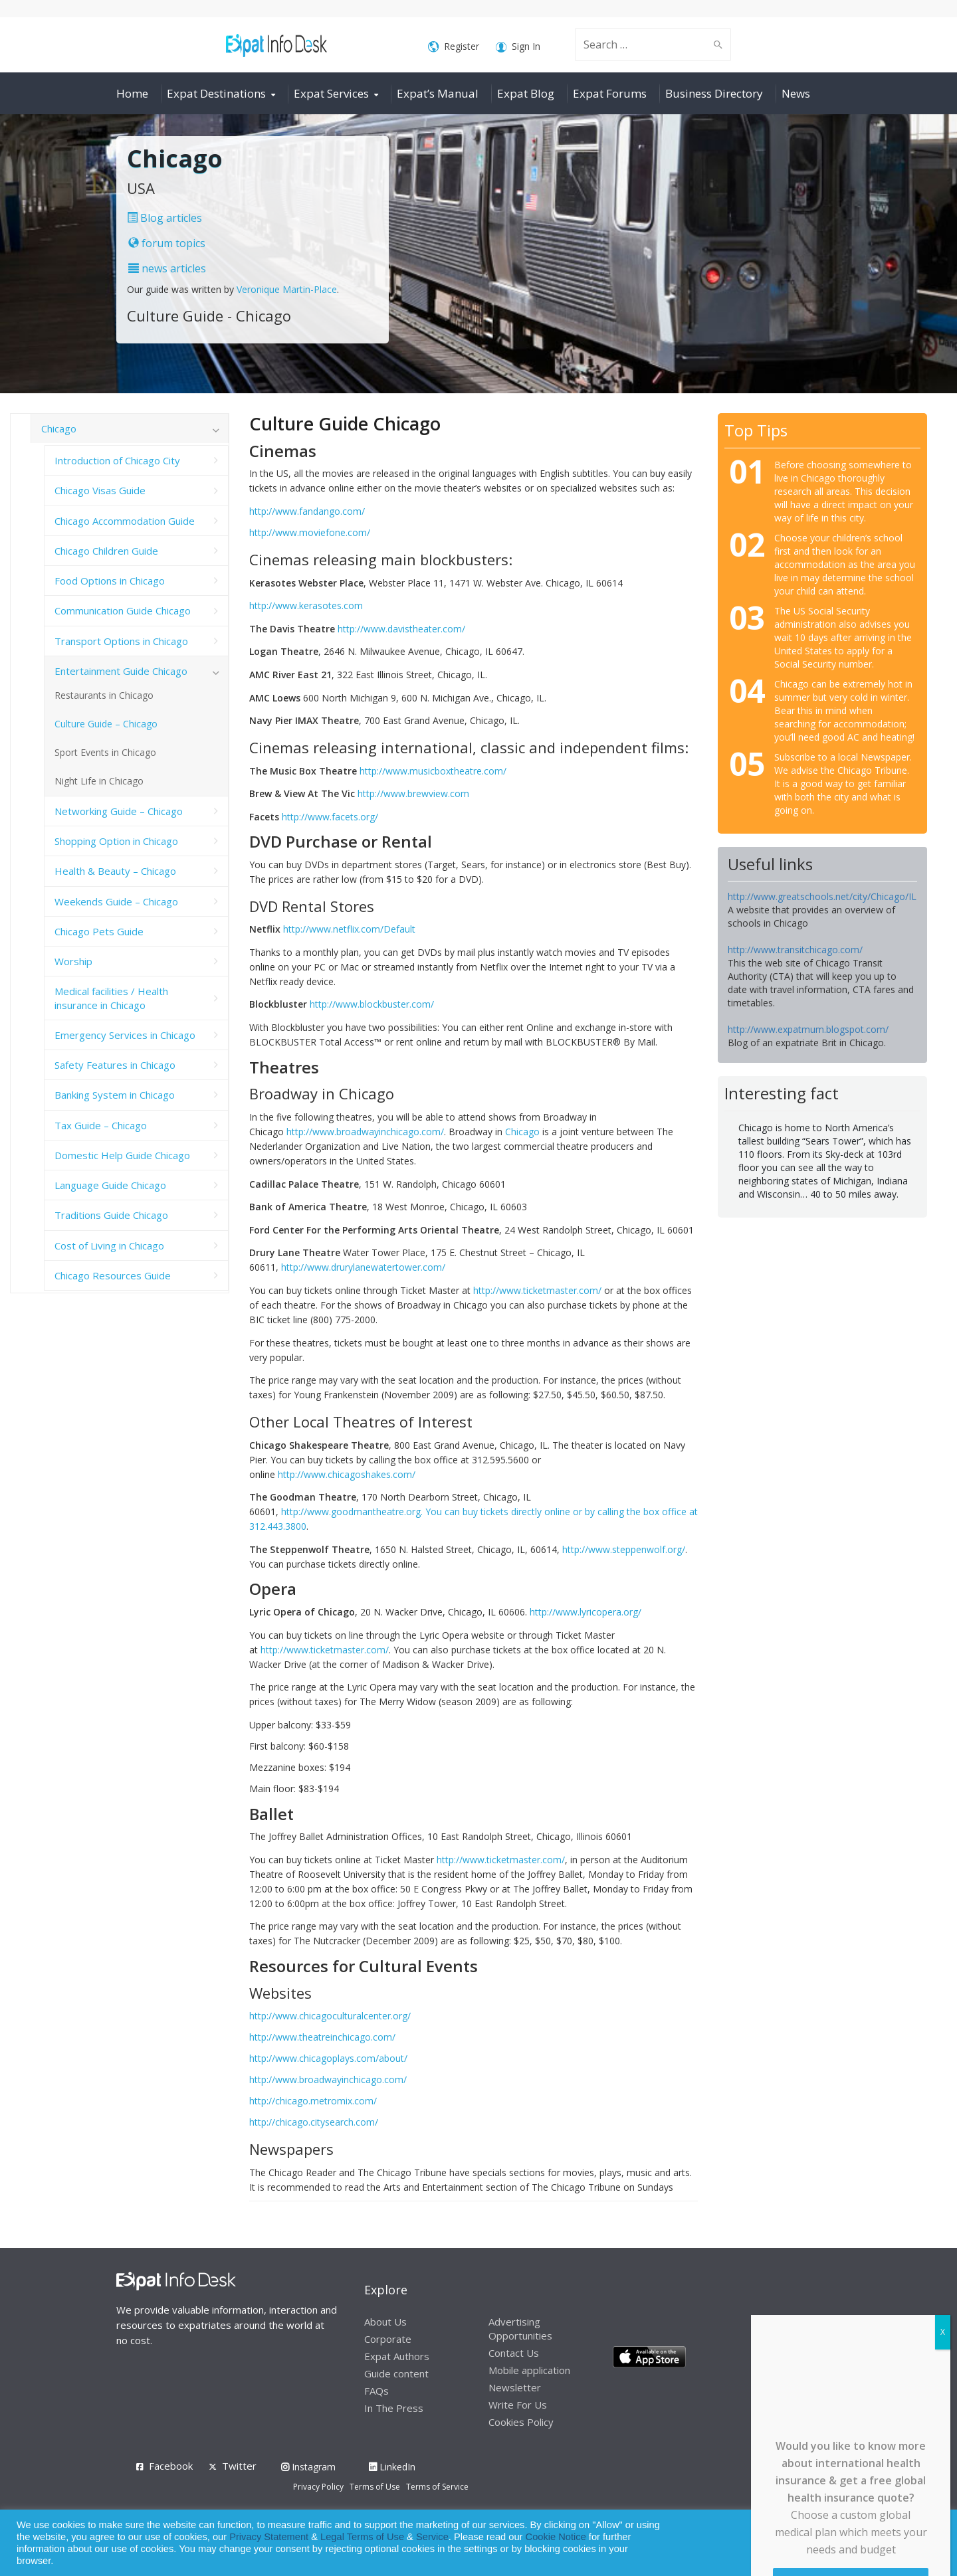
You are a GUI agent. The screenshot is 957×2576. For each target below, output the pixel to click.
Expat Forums (610, 93)
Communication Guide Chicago (122, 610)
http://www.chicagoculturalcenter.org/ (330, 2015)
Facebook (171, 2465)
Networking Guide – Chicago (118, 811)
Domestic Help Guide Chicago (122, 1155)
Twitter (239, 2465)
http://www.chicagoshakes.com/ (346, 1474)
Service (432, 2536)
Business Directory (714, 93)
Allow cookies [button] (851, 2543)
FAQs (376, 2390)
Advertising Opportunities (520, 2328)
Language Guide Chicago (110, 1185)
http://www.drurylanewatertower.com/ (363, 1267)
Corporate (387, 2339)
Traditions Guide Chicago (111, 1215)
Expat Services (331, 93)
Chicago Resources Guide (112, 1275)
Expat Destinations (216, 93)
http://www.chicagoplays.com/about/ (328, 2058)
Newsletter (514, 2387)
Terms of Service (437, 2486)
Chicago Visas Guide (100, 490)
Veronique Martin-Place (287, 289)
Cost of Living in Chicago (109, 1245)
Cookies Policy (521, 2422)
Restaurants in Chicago (104, 695)
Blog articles (164, 218)
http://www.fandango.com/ (307, 511)
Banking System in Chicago (114, 1094)
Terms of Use (375, 2486)
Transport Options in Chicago (121, 641)
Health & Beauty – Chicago (115, 870)
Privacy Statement (268, 2536)
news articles (167, 268)
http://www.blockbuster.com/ (372, 1004)
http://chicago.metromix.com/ (313, 2100)
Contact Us (513, 2352)
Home (132, 93)
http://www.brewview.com (413, 793)
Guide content (396, 2373)
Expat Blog (525, 93)
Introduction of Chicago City (117, 460)
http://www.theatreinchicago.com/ (322, 2037)
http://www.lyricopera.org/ (585, 1612)
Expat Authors (396, 2356)
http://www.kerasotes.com (306, 605)
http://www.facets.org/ (330, 816)
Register (453, 47)
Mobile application (529, 2370)
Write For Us (517, 2404)
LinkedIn (392, 2466)
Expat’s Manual (437, 93)
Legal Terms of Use (362, 2536)
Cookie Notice (556, 2536)
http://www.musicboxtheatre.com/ (433, 771)
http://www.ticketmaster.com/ (537, 1290)
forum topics (166, 243)
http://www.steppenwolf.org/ (623, 1549)
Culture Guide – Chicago (106, 723)
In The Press (393, 2408)
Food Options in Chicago (109, 580)
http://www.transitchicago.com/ (795, 949)
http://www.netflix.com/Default (349, 929)
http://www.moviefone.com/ (309, 532)
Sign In (518, 47)
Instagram (308, 2466)
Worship (73, 961)
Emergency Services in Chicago (124, 1035)
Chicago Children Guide (106, 550)
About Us (385, 2321)
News (796, 93)
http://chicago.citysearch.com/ (313, 2122)
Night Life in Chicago (99, 781)
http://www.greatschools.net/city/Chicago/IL (822, 896)
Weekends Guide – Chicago (116, 901)
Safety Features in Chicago (114, 1064)
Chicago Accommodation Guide (124, 520)
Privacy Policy (318, 2486)
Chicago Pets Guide (99, 931)
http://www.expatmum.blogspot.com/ (808, 1029)
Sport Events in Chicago (105, 752)
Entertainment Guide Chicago (120, 671)
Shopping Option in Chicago (116, 841)
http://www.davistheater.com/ (401, 628)
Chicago (522, 1131)
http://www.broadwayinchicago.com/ (365, 1131)
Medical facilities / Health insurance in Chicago (111, 997)
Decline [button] (911, 2543)
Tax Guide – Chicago (100, 1125)
